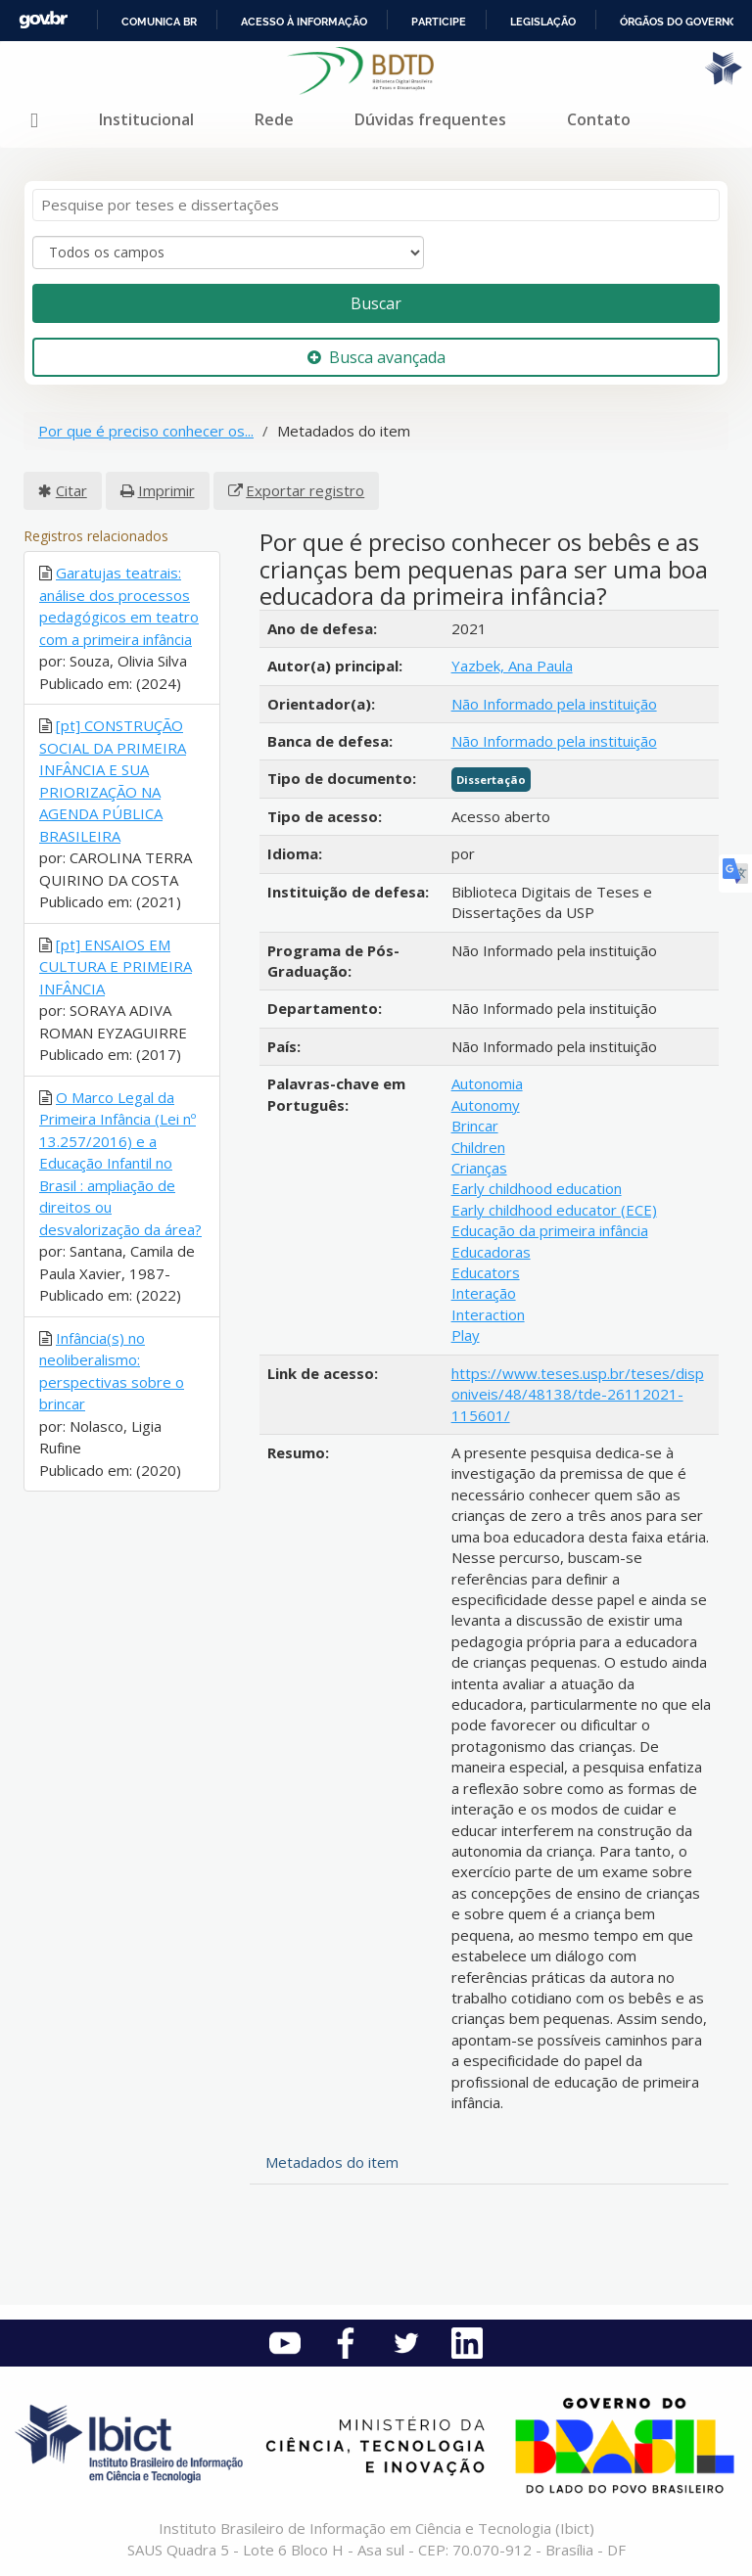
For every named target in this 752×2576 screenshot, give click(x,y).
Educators (485, 1272)
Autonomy (485, 1105)
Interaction (488, 1314)
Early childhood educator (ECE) (554, 1209)
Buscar (376, 303)
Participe (438, 21)
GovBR (43, 20)
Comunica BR (159, 21)
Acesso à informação (304, 21)
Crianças (479, 1167)
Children (478, 1147)
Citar (71, 490)
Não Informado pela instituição (554, 703)
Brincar (474, 1125)
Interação (483, 1293)
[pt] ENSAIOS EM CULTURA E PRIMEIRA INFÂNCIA (115, 966)
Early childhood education (536, 1188)
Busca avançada (376, 357)
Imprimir (166, 490)
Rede (274, 119)
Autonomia (487, 1083)
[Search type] (228, 252)
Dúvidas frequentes (430, 119)
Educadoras (491, 1252)
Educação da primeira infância (549, 1230)
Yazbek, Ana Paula (512, 665)
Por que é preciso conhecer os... (146, 430)
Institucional (146, 119)
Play (465, 1335)
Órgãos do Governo (678, 21)
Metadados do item (332, 2162)
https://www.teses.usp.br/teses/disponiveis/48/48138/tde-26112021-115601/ (577, 1394)
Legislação (543, 21)
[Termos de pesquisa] (376, 205)
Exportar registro (305, 490)
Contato (599, 119)
